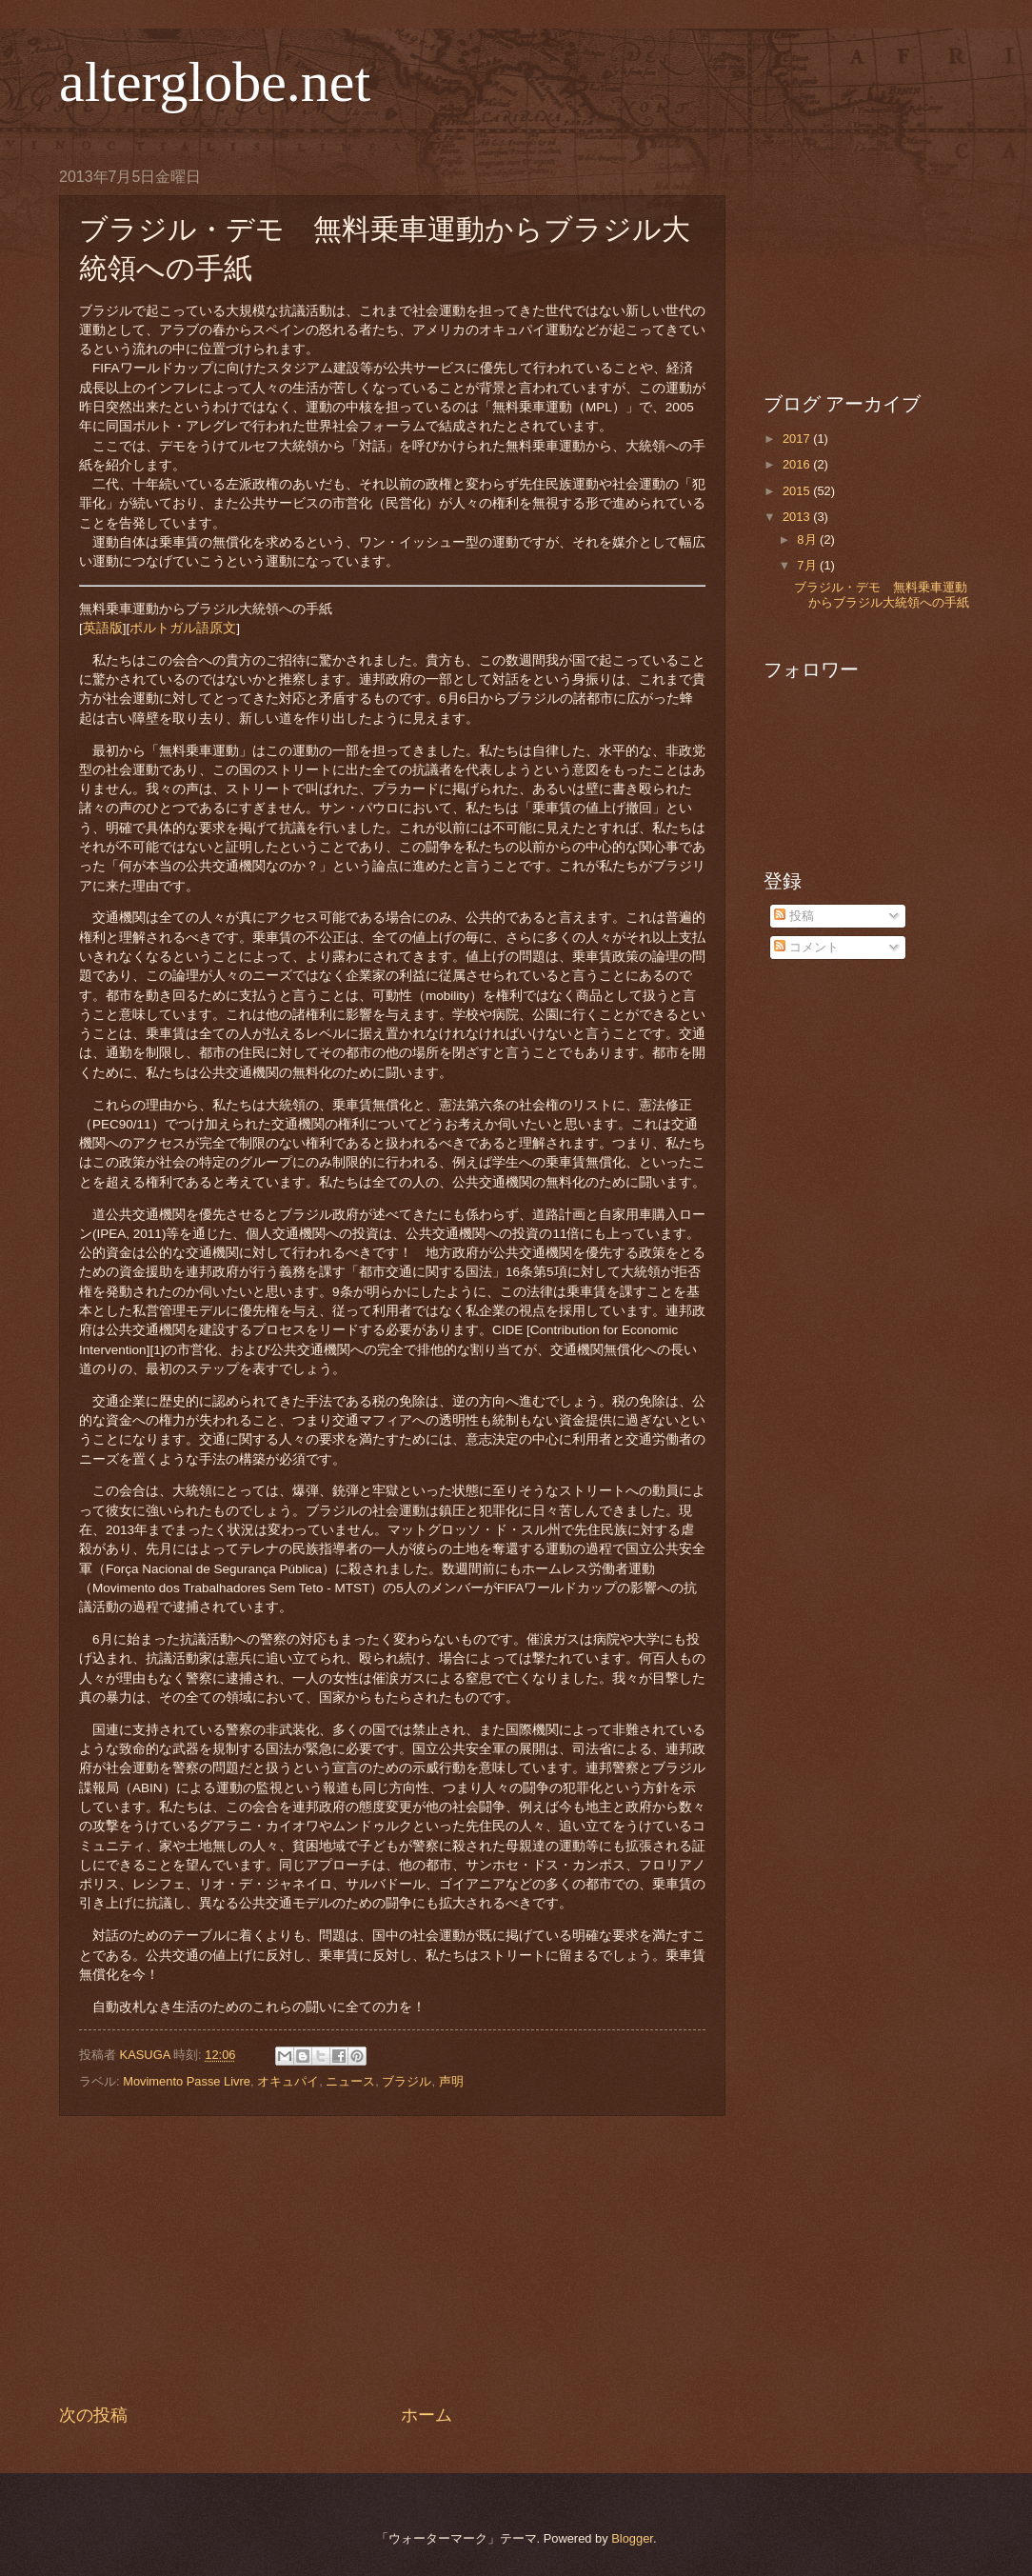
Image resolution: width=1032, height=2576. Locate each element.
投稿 (794, 916)
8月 (808, 539)
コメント (806, 947)
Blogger (632, 2538)
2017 (798, 438)
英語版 (103, 628)
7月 (808, 565)
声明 (451, 2081)
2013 (798, 516)
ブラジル (406, 2081)
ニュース (350, 2081)
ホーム (426, 2415)
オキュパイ (288, 2081)
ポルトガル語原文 (182, 628)
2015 (798, 491)
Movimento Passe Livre (186, 2081)
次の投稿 (93, 2415)
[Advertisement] (392, 2260)
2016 (798, 464)
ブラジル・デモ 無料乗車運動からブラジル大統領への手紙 (881, 594)
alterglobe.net (214, 81)
